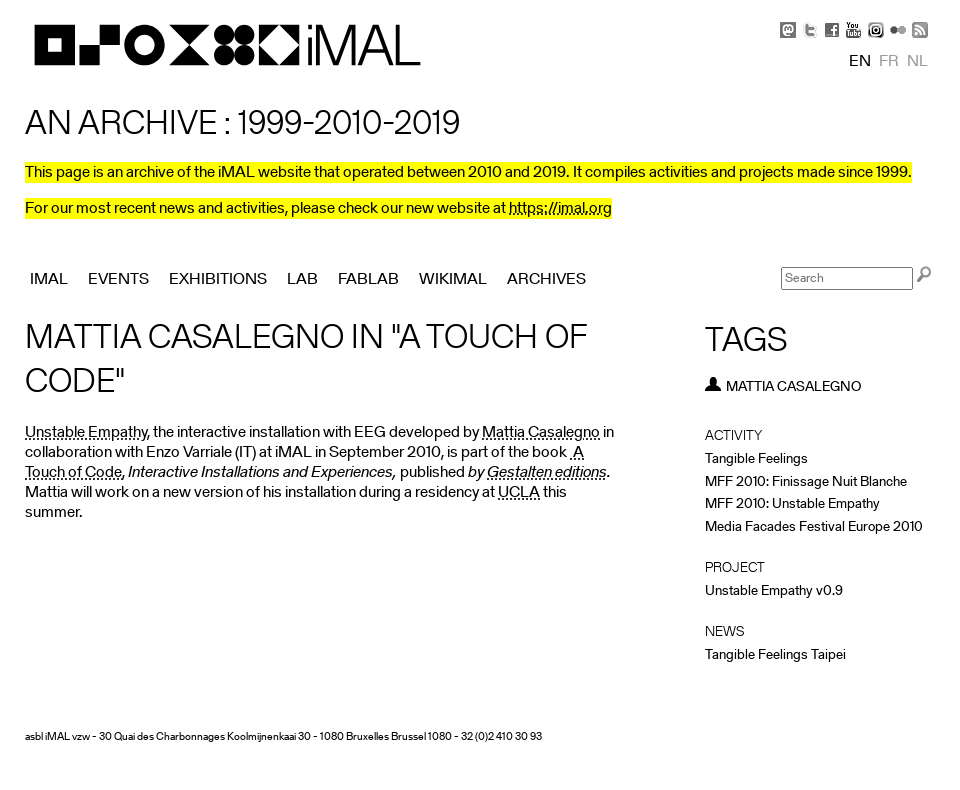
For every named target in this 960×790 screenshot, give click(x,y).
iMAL (49, 280)
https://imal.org (560, 209)
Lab (302, 280)
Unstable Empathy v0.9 (774, 591)
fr (889, 62)
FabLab (368, 280)
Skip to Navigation (910, 10)
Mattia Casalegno (541, 433)
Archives (546, 280)
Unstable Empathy (86, 433)
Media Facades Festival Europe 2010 (814, 527)
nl (917, 62)
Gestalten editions (547, 473)
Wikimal (453, 280)
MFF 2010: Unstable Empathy (792, 504)
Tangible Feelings (756, 459)
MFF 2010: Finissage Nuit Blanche (806, 482)
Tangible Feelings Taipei (775, 655)
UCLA (519, 493)
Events (118, 280)
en (860, 62)
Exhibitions (218, 280)
